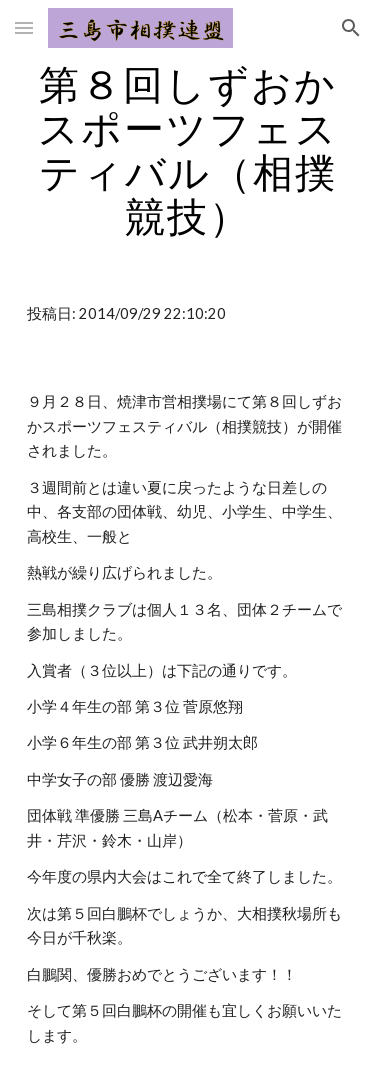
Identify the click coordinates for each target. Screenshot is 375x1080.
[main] (188, 150)
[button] (24, 27)
